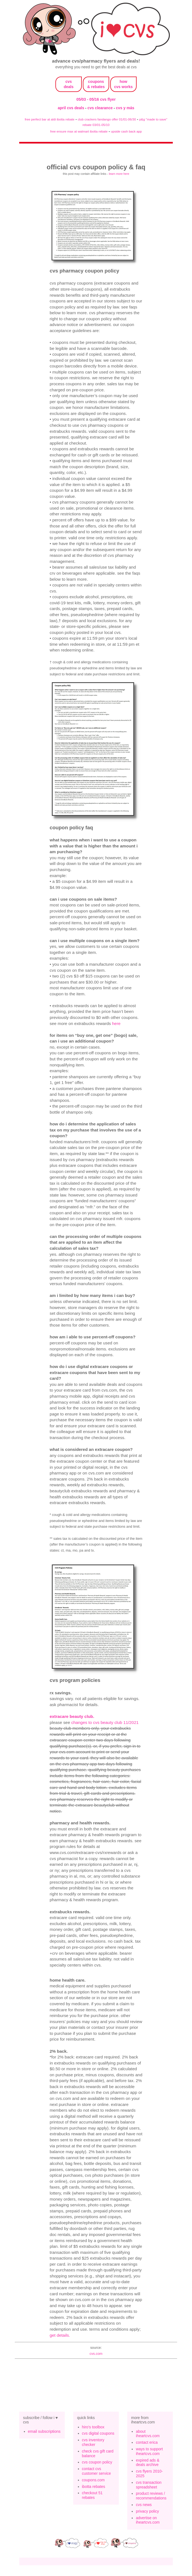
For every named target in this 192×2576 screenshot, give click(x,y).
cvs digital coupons (98, 2433)
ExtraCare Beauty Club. (72, 1716)
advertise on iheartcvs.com (147, 2520)
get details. (60, 2335)
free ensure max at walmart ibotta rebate (79, 131)
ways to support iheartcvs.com (149, 2451)
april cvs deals (71, 108)
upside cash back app (126, 131)
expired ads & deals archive (147, 2462)
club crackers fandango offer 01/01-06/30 (107, 119)
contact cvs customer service (96, 2471)
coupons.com (93, 2480)
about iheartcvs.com (147, 2433)
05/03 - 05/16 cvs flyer (95, 99)
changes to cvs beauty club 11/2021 (105, 1722)
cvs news (144, 2504)
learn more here (119, 173)
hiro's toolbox (93, 2427)
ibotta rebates (93, 2486)
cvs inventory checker (93, 2442)
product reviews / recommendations (151, 2495)
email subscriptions (44, 2431)
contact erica (146, 2442)
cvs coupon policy (97, 2462)
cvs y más (125, 108)
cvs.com (95, 2354)
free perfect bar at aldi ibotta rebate (49, 119)
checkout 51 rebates (92, 2495)
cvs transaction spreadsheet (148, 2484)
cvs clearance (100, 108)
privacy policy (147, 2511)
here (116, 1023)
